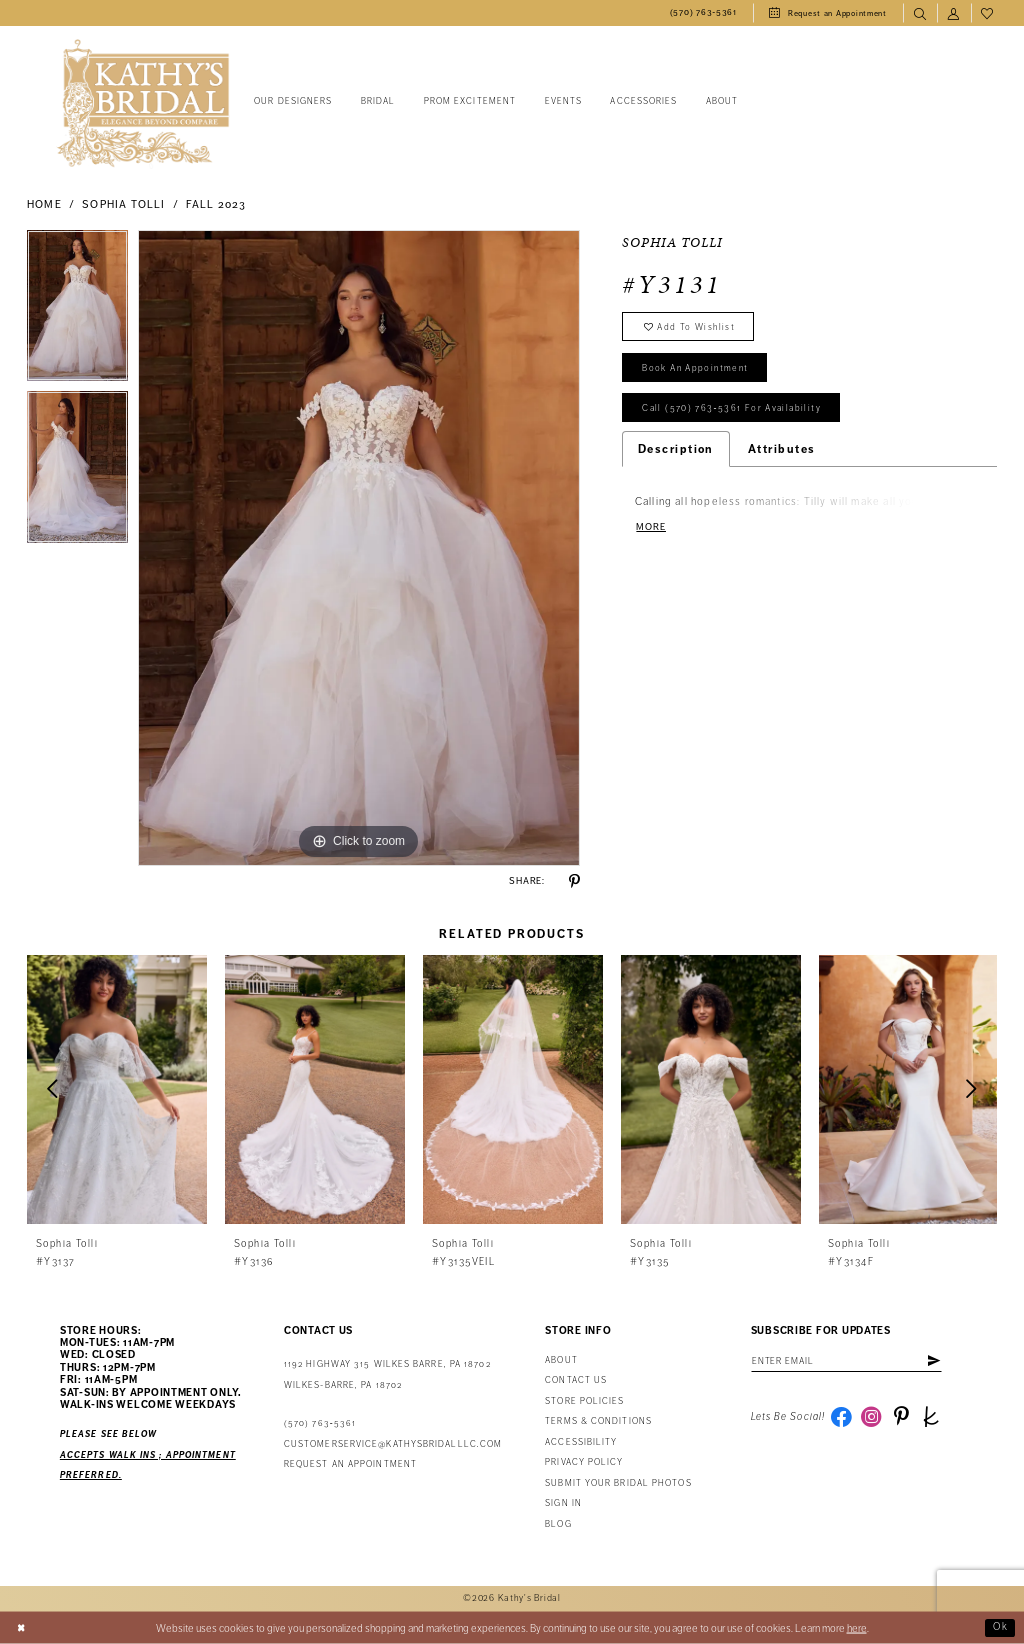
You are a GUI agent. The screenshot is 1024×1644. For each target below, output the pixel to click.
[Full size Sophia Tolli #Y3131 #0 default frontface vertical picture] (359, 548)
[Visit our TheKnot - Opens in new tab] (936, 1419)
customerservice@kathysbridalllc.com (393, 1444)
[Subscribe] (944, 1362)
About (561, 1360)
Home (44, 204)
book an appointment (700, 371)
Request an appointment (350, 1464)
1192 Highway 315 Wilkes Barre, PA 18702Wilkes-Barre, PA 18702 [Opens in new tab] (387, 1374)
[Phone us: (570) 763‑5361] (703, 13)
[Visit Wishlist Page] (988, 13)
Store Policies (584, 1401)
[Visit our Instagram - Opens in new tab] (874, 1419)
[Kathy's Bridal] (143, 103)
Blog (558, 1524)
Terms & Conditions (598, 1421)
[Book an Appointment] (828, 13)
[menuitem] (703, 13)
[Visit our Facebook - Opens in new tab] (842, 1419)
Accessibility (581, 1442)
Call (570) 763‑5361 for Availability (736, 414)
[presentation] (117, 1089)
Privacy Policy (584, 1462)
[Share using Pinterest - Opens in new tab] (574, 881)
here (857, 1627)
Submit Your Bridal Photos (618, 1483)
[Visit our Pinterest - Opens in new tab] (905, 1419)
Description (676, 455)
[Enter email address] (852, 1362)
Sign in (563, 1503)
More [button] (651, 534)
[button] (954, 13)
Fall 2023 (216, 204)
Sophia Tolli (123, 204)
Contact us (576, 1380)
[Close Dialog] (22, 1628)
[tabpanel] (77, 311)
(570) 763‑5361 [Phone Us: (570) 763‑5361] (320, 1423)
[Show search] (920, 13)
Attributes (782, 455)
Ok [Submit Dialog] (1000, 1627)
